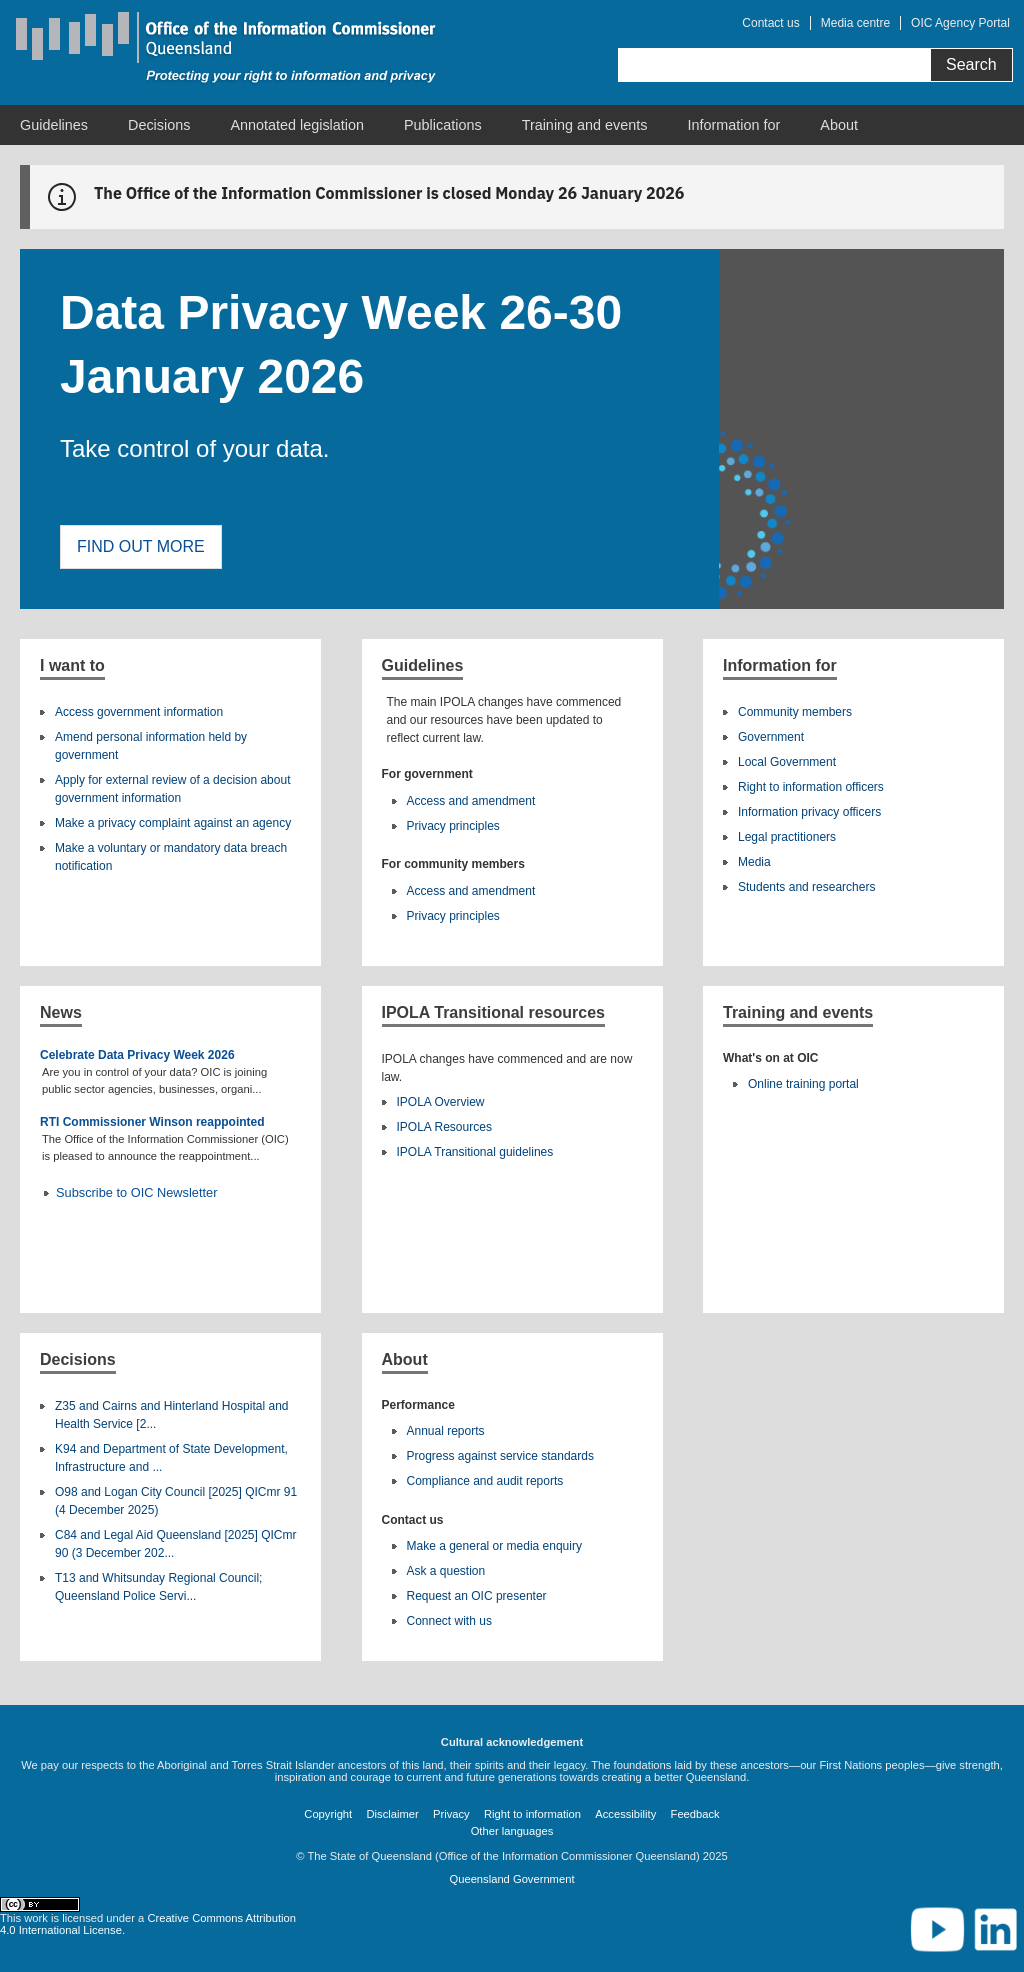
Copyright (328, 1814)
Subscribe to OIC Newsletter (136, 1192)
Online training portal (803, 1084)
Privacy (451, 1814)
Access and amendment (471, 801)
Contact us (770, 23)
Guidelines (54, 125)
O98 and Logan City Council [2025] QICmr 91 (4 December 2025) (176, 1501)
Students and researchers (806, 887)
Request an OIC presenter (477, 1596)
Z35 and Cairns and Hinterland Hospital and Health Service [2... (171, 1415)
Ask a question (446, 1571)
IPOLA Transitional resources (493, 1012)
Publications (443, 125)
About (839, 125)
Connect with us (449, 1621)
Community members (795, 712)
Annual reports (446, 1431)
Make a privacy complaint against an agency (173, 823)
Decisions (159, 125)
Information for (734, 125)
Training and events (585, 125)
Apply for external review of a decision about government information (172, 789)
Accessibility (625, 1814)
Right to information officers (811, 787)
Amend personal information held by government (151, 746)
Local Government (787, 762)
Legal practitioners (787, 837)
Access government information (139, 712)
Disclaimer (393, 1814)
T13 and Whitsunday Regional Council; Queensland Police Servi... (158, 1587)
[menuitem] (54, 125)
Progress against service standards (500, 1456)
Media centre (855, 23)
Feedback (695, 1814)
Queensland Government (511, 1879)
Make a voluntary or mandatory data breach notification (171, 857)
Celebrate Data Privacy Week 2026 (137, 1055)
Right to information (532, 1814)
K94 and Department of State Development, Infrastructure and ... (171, 1458)
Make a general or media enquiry (494, 1546)
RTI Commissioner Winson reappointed (152, 1122)
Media (754, 862)
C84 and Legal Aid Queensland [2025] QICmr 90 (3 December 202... (176, 1544)
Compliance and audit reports (485, 1481)
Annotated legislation (297, 125)
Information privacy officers (809, 812)
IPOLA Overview (441, 1102)
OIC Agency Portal (960, 23)
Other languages (512, 1831)
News (61, 1012)
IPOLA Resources (444, 1127)
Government (771, 737)
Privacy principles (453, 826)
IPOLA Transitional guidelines (475, 1152)
